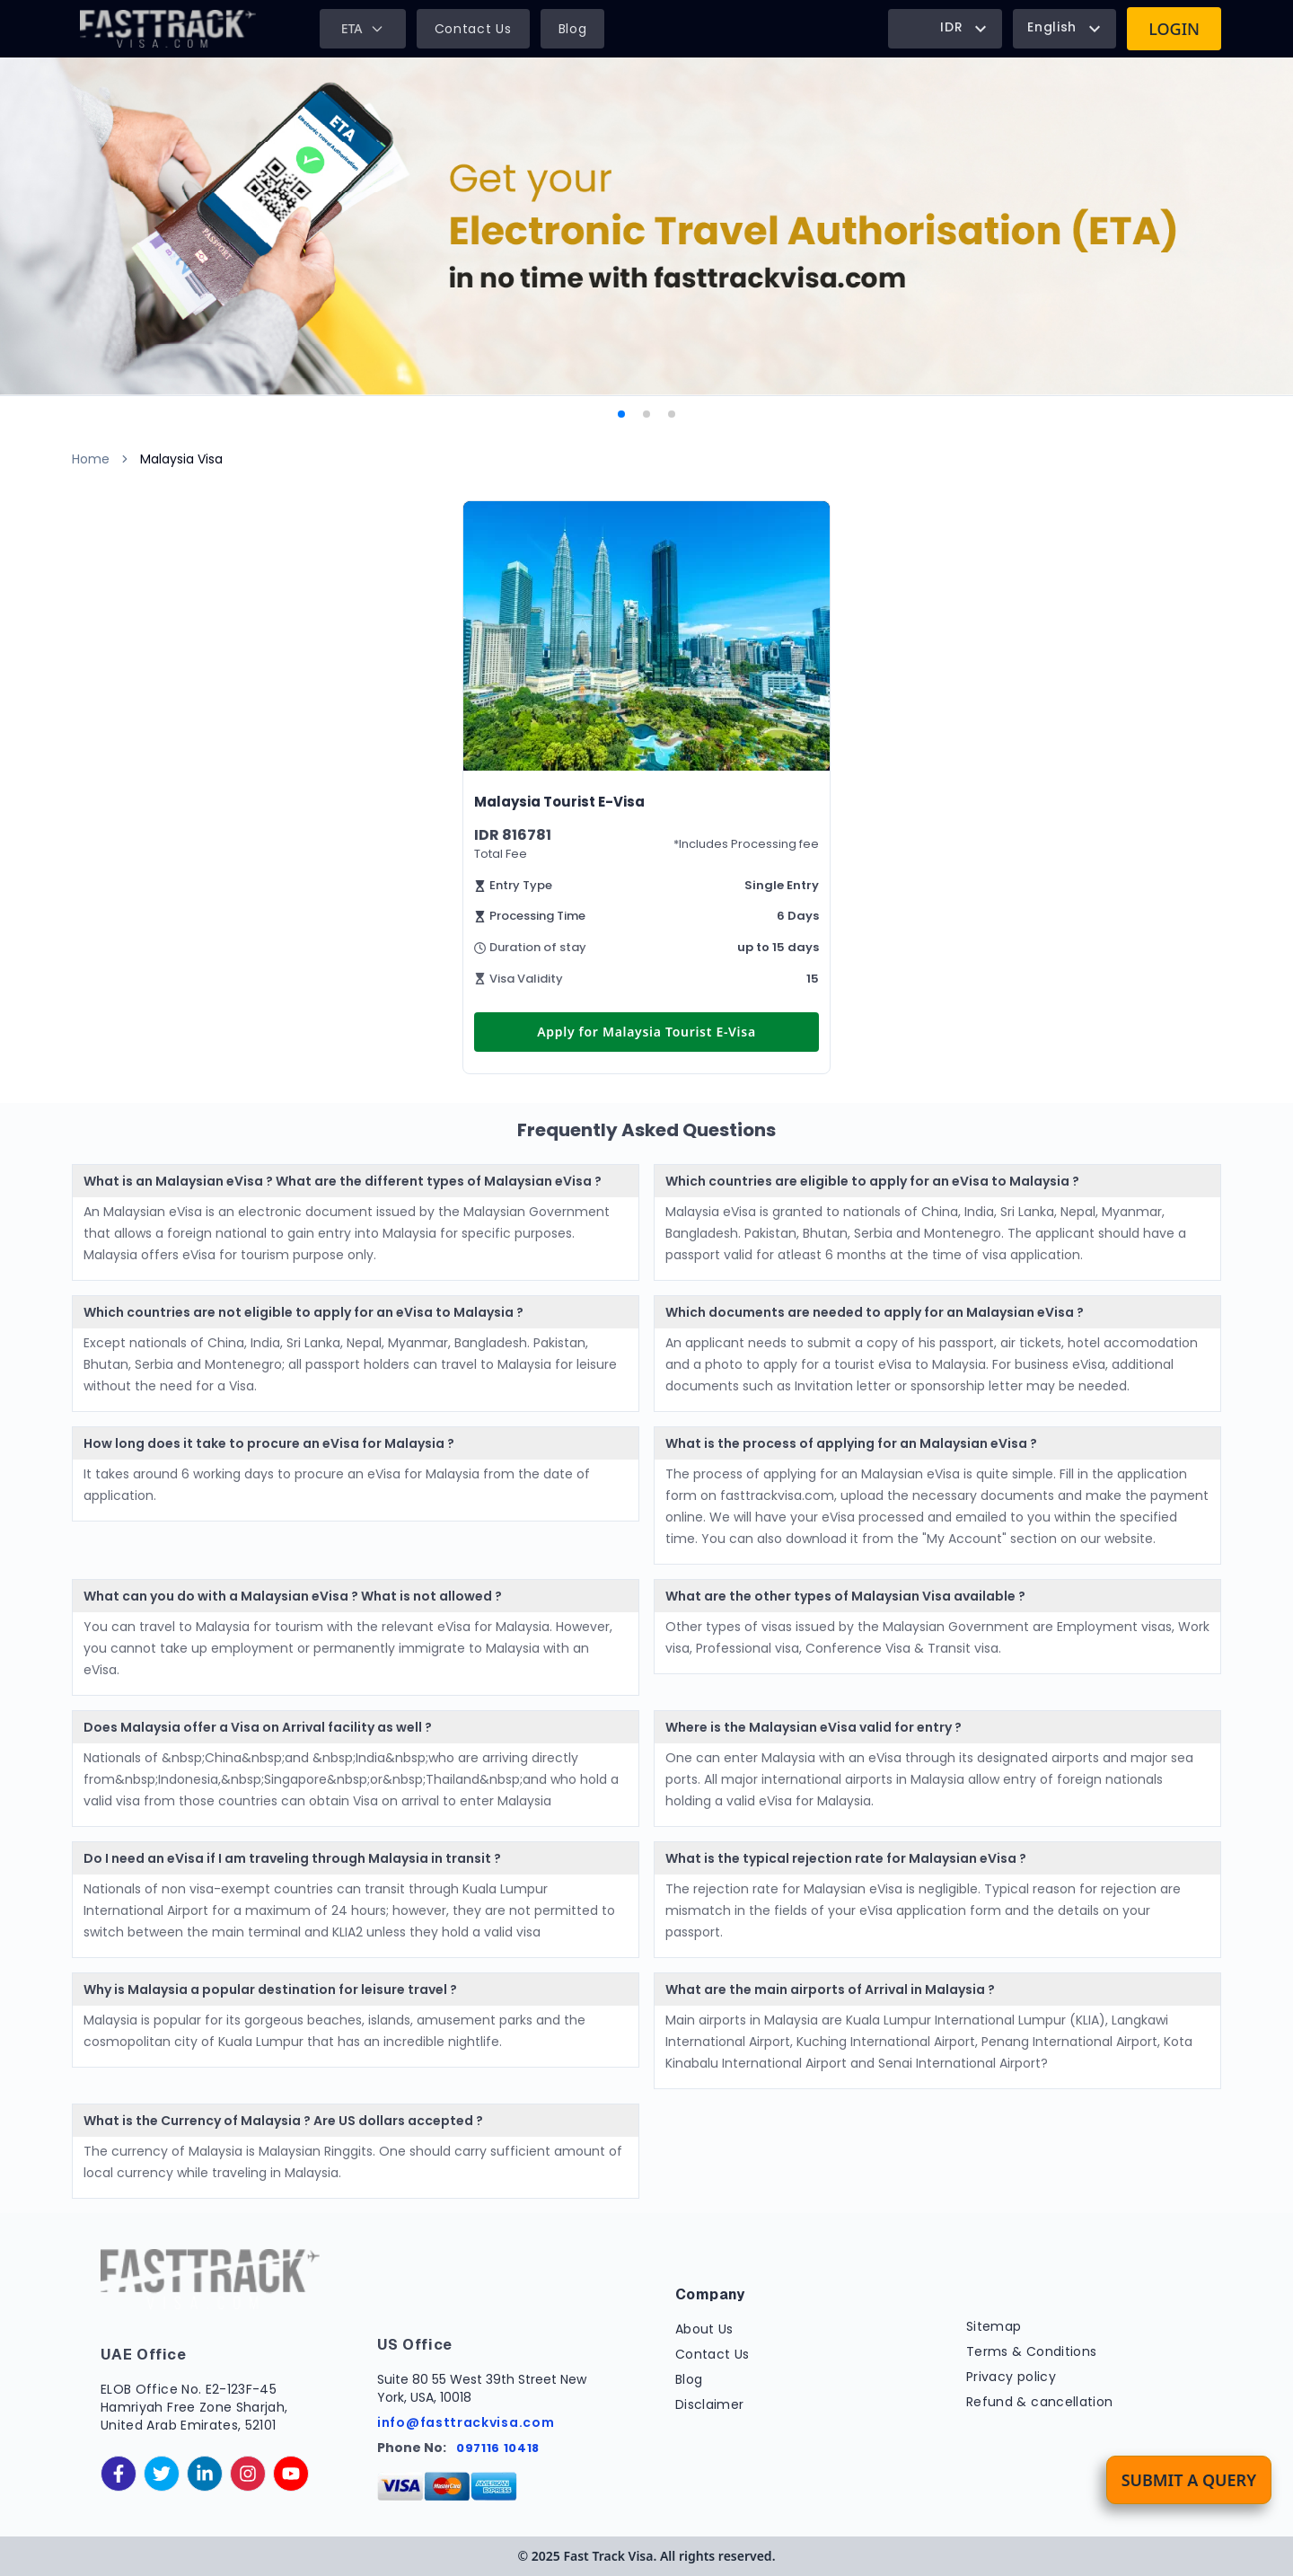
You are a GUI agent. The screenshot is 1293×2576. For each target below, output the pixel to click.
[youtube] (291, 2474)
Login (1174, 29)
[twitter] (162, 2474)
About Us (704, 2329)
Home (91, 459)
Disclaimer (709, 2404)
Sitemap (993, 2326)
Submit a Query (1188, 2480)
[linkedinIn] (205, 2474)
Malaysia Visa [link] (181, 459)
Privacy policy (1011, 2377)
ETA (362, 28)
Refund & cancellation (1039, 2402)
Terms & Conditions (1031, 2351)
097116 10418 (498, 2448)
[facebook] (118, 2474)
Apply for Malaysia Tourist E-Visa (646, 1031)
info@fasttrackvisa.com (465, 2422)
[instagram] (248, 2474)
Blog (573, 29)
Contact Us (473, 29)
